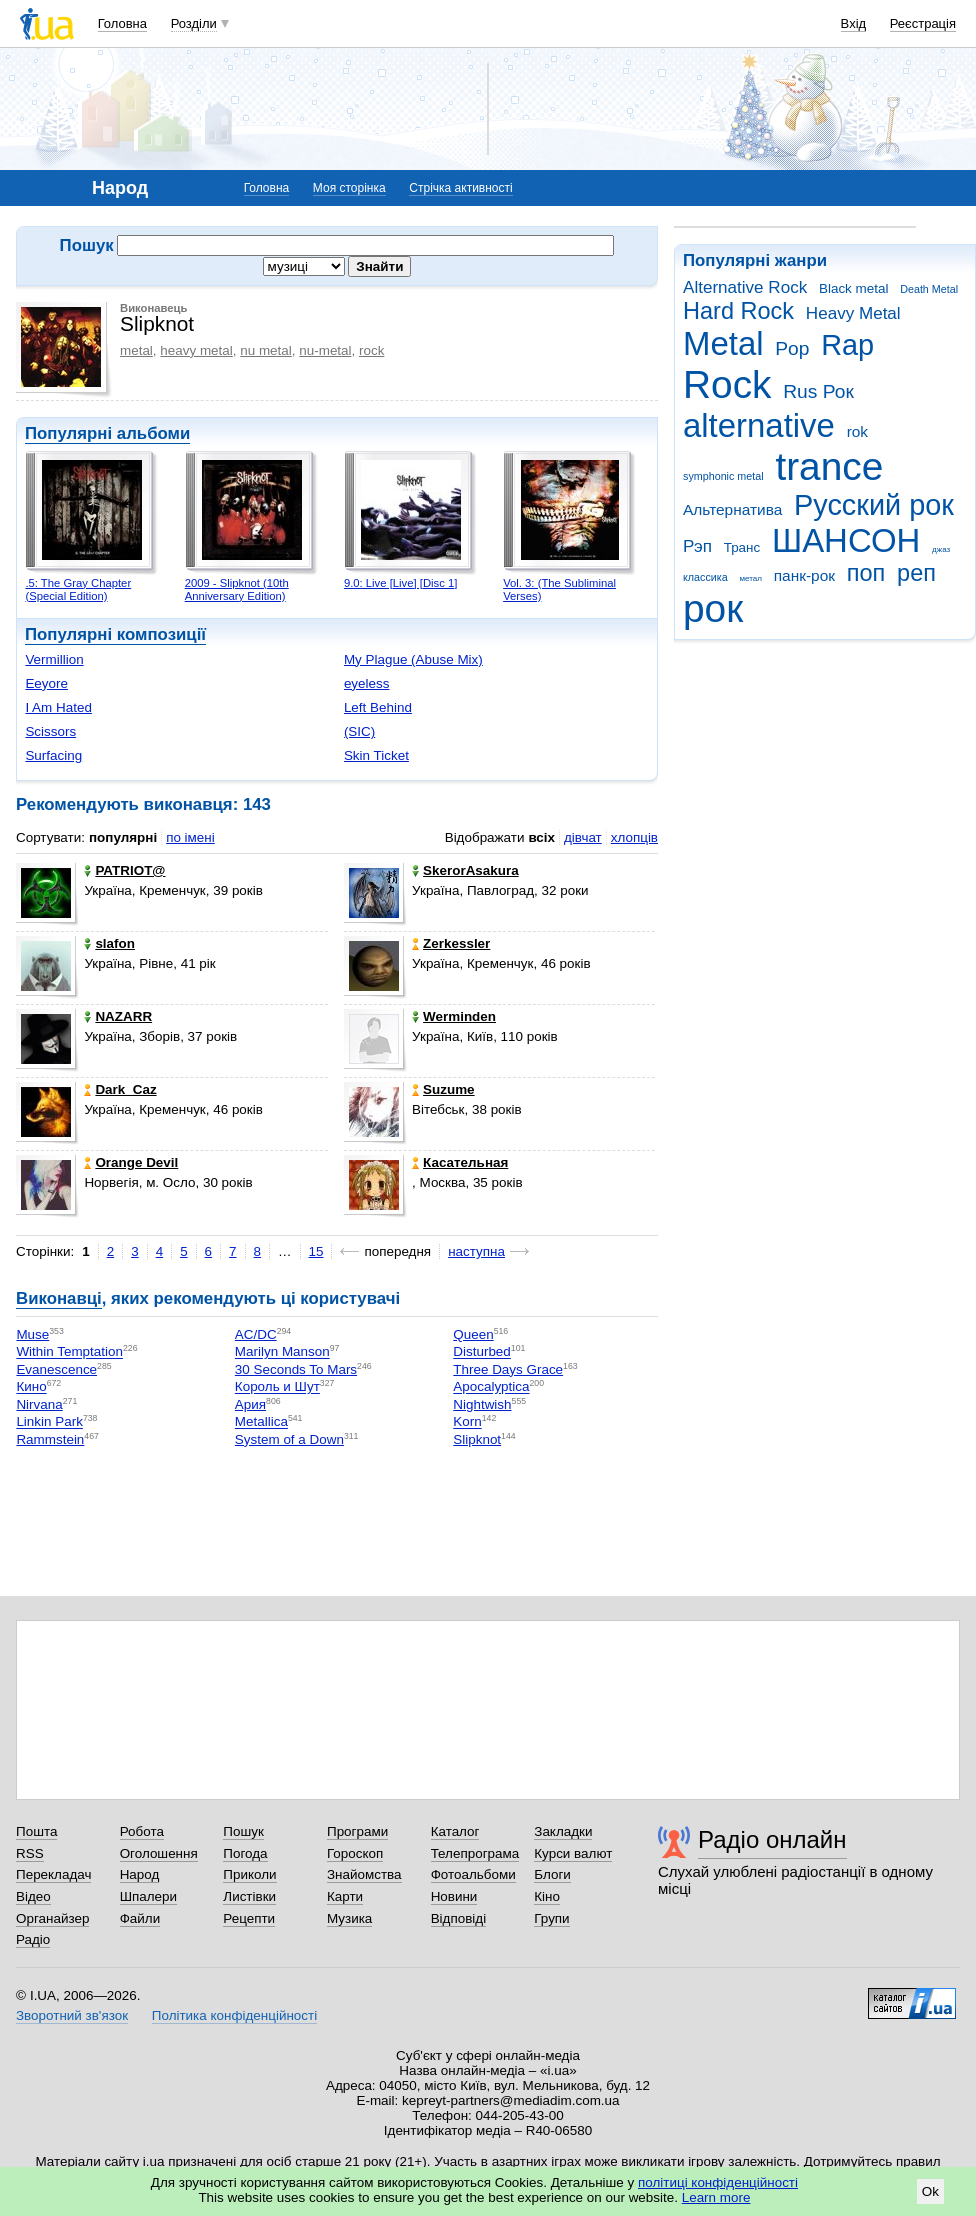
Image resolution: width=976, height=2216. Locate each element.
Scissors (50, 731)
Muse (32, 1334)
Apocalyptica (491, 1387)
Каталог (455, 1831)
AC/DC (256, 1334)
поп (866, 573)
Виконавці (59, 1298)
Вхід (854, 23)
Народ (140, 1874)
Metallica (261, 1422)
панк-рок (804, 575)
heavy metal (196, 350)
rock (371, 350)
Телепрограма (475, 1853)
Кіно (547, 1896)
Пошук (243, 1831)
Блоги (552, 1874)
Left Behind (378, 707)
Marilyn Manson (282, 1352)
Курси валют (573, 1853)
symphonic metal (723, 476)
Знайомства (364, 1874)
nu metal (266, 350)
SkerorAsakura (465, 870)
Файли (140, 1918)
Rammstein (50, 1439)
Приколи (249, 1874)
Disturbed (482, 1352)
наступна (476, 1251)
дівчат (583, 837)
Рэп (697, 546)
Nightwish (482, 1404)
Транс (742, 547)
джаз (941, 549)
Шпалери (148, 1896)
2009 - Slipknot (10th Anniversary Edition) (237, 589)
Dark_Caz (120, 1089)
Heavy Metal (853, 313)
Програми (357, 1831)
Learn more (716, 2197)
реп (916, 573)
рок (713, 608)
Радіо (33, 1939)
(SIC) (359, 731)
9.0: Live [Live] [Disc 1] (401, 583)
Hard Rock (738, 311)
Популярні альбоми (107, 433)
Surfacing (53, 755)
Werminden (454, 1016)
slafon (109, 943)
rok (857, 431)
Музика (349, 1918)
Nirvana (39, 1404)
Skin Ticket (376, 755)
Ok (930, 2191)
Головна (122, 23)
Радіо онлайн (772, 1839)
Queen (473, 1334)
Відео (33, 1896)
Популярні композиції (115, 634)
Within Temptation (69, 1352)
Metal (723, 343)
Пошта (36, 1831)
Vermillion (54, 659)
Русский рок (874, 505)
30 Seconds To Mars (296, 1369)
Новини (454, 1896)
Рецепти (249, 1918)
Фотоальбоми (473, 1874)
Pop (792, 348)
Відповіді (459, 1918)
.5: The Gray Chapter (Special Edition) (78, 589)
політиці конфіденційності (718, 2182)
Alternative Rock (745, 287)
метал (750, 578)
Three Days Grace (508, 1369)
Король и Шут (277, 1387)
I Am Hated (58, 707)
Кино (31, 1387)
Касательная (460, 1162)
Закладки (563, 1831)
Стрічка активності (460, 188)
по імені (190, 837)
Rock (727, 384)
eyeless (367, 683)
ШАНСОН (846, 540)
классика (705, 577)
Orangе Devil (131, 1162)
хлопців (634, 837)
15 (316, 1251)
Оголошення (159, 1853)
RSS (30, 1853)
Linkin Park (49, 1422)
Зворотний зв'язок (72, 2015)
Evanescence (56, 1369)
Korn (467, 1422)
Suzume (443, 1089)
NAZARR (118, 1016)
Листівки (249, 1896)
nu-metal (325, 350)
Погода (245, 1853)
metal (136, 350)
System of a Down (289, 1439)
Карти (345, 1896)
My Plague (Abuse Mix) (413, 659)
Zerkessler (451, 943)
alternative (759, 425)
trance (829, 466)
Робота (142, 1831)
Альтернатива (732, 509)
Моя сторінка (349, 188)
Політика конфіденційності (234, 2015)
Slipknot (477, 1439)
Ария (250, 1404)
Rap (847, 345)
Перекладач (53, 1874)
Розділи (194, 23)
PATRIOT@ (124, 870)
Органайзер (52, 1918)
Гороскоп (355, 1853)
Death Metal (929, 289)
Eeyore (46, 683)
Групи (551, 1918)
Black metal (853, 288)
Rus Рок (818, 391)
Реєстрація (923, 23)
